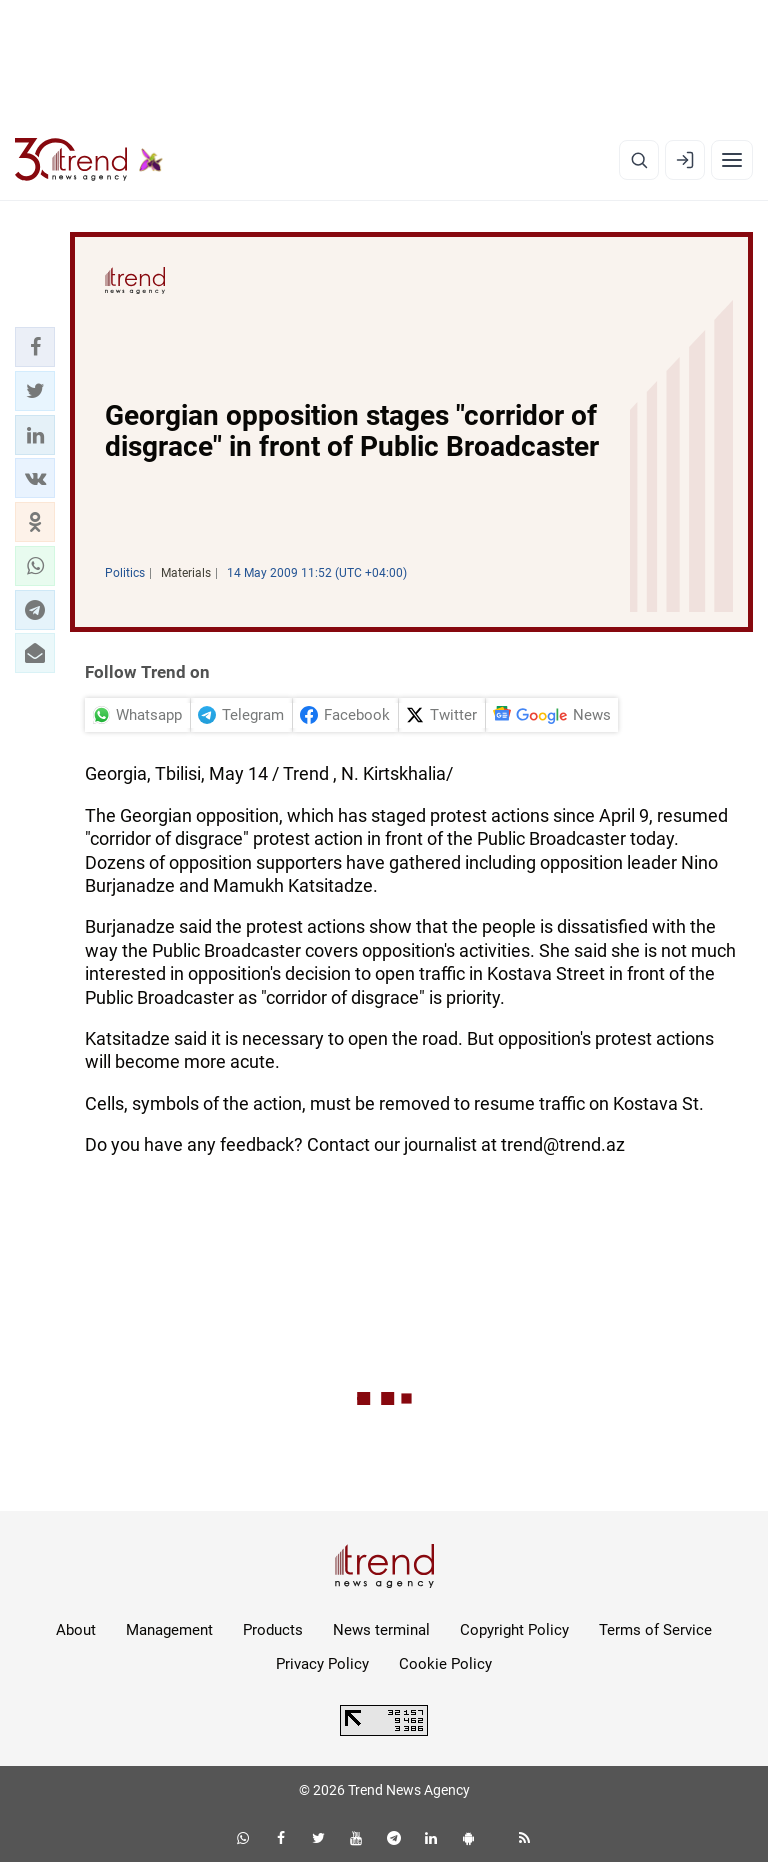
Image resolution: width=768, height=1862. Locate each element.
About (76, 1630)
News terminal (381, 1630)
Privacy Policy (322, 1664)
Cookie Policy (445, 1664)
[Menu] (732, 160)
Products (273, 1630)
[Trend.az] (89, 160)
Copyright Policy (514, 1630)
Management (169, 1630)
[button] (35, 347)
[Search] (639, 160)
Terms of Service (655, 1630)
